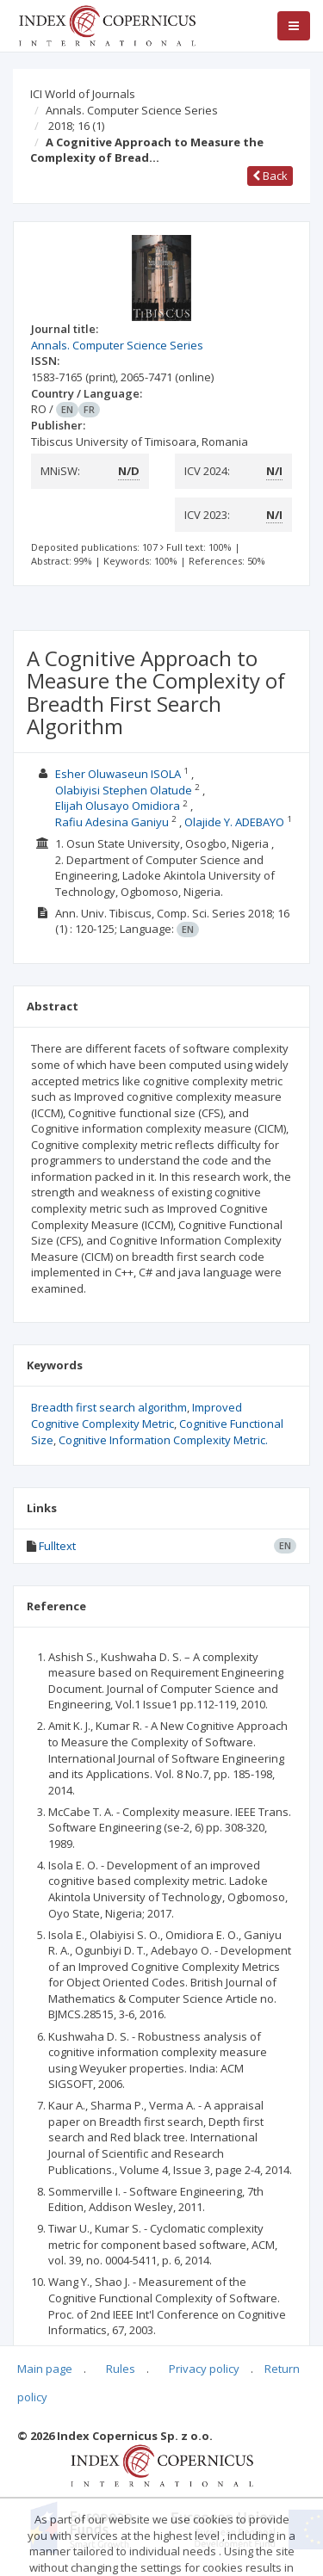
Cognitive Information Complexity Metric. (163, 1440)
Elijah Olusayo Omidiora (117, 805)
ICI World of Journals (82, 94)
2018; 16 (76, 125)
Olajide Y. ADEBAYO (234, 822)
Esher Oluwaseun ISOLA (118, 773)
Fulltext (57, 1546)
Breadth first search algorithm (109, 1407)
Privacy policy (204, 2368)
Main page (44, 2368)
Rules (120, 2368)
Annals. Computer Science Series (132, 110)
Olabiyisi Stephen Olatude (123, 790)
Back (270, 175)
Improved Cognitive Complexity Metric (136, 1415)
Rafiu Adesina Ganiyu (112, 822)
